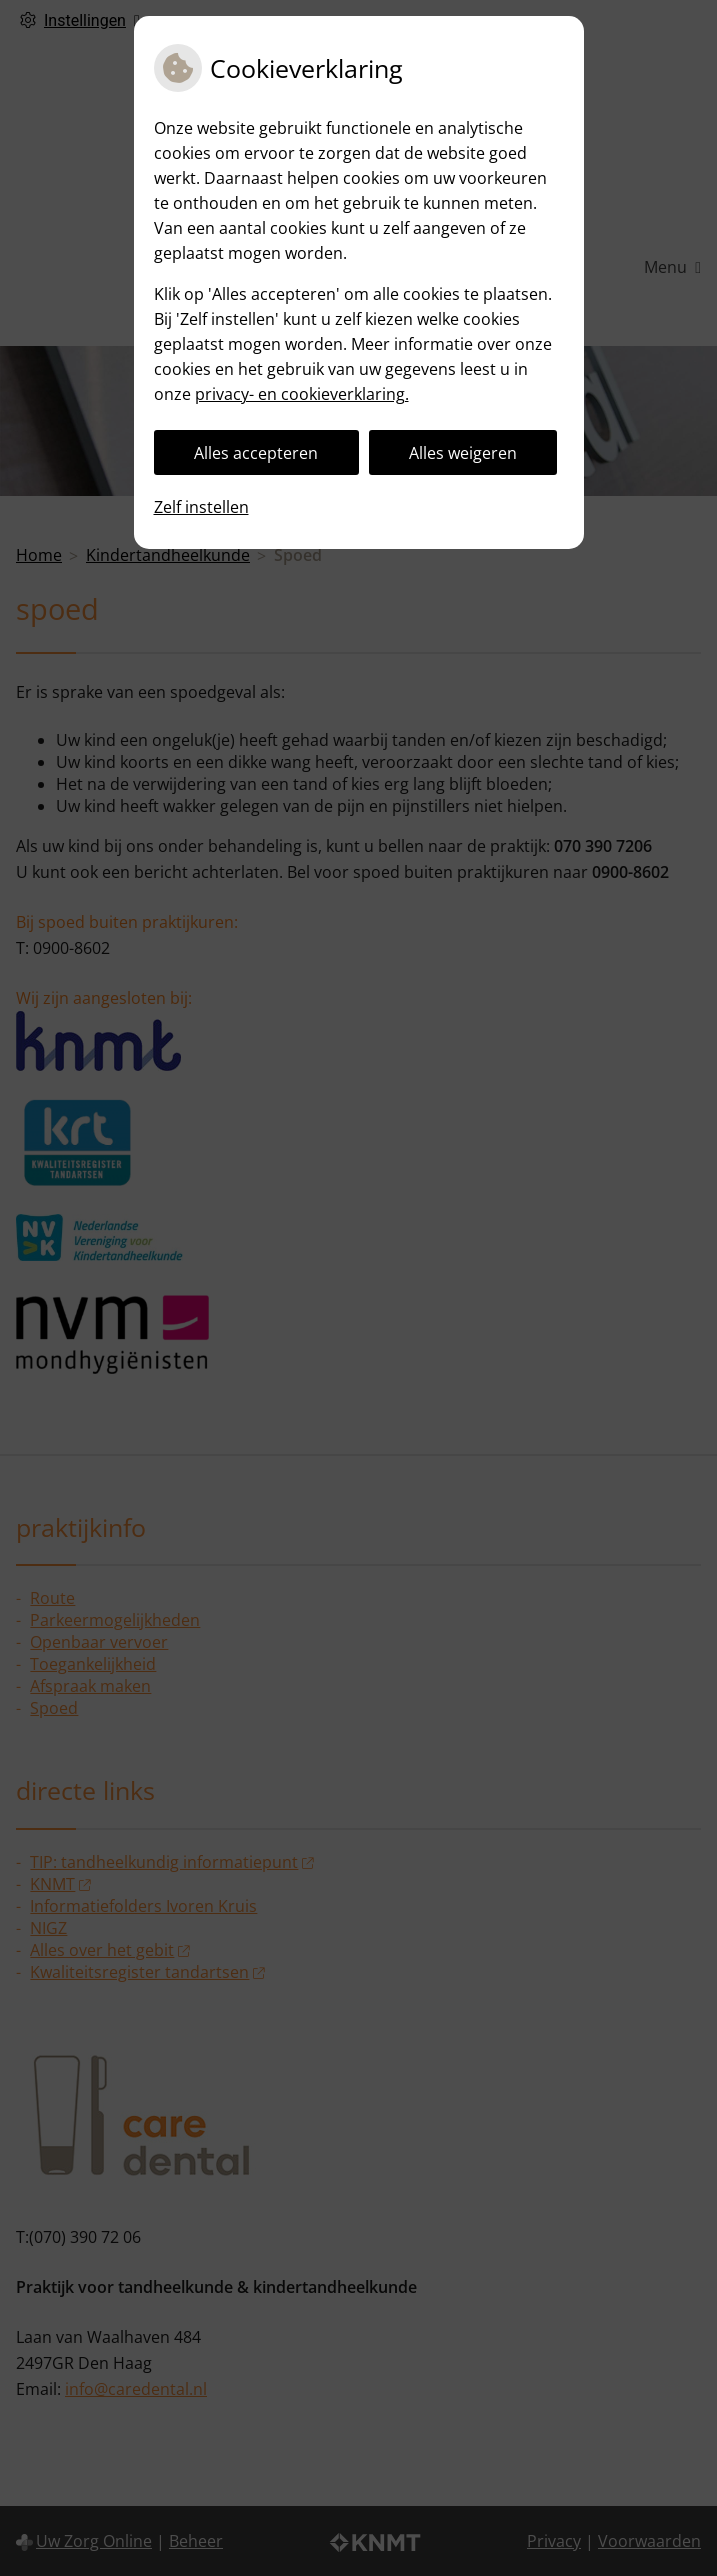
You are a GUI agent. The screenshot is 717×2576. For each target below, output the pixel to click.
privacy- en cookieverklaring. (302, 394)
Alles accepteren (256, 453)
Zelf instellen (201, 507)
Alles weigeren (463, 453)
